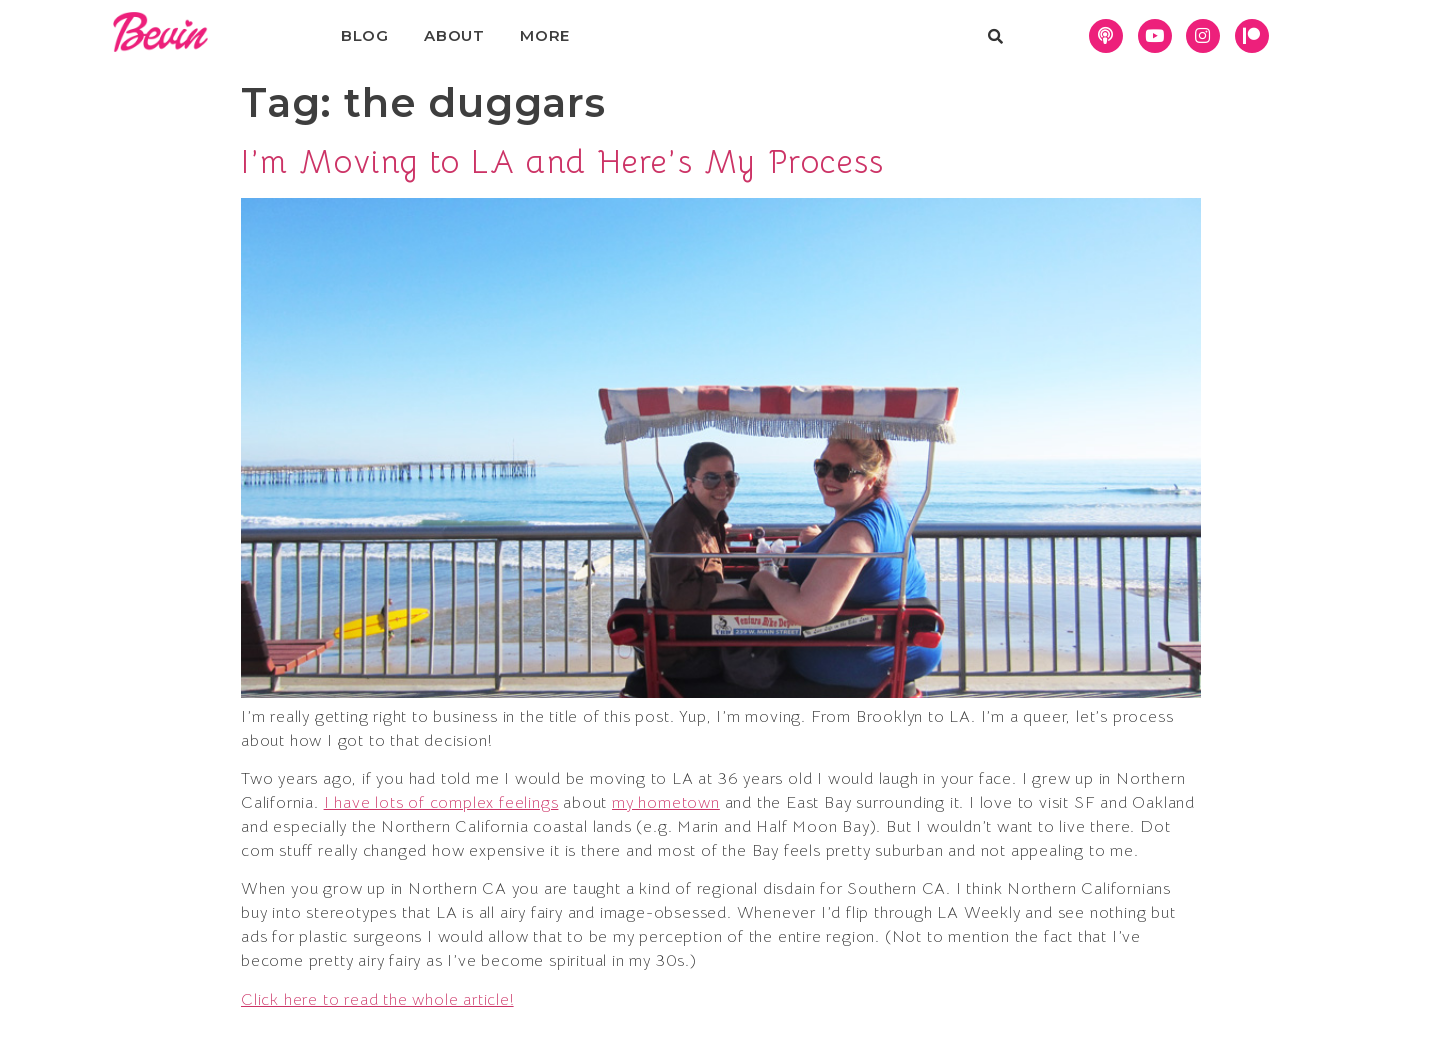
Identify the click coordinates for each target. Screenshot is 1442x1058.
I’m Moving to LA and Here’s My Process (563, 162)
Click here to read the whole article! (377, 1000)
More (545, 35)
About (454, 35)
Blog (365, 35)
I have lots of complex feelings (441, 803)
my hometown (666, 803)
